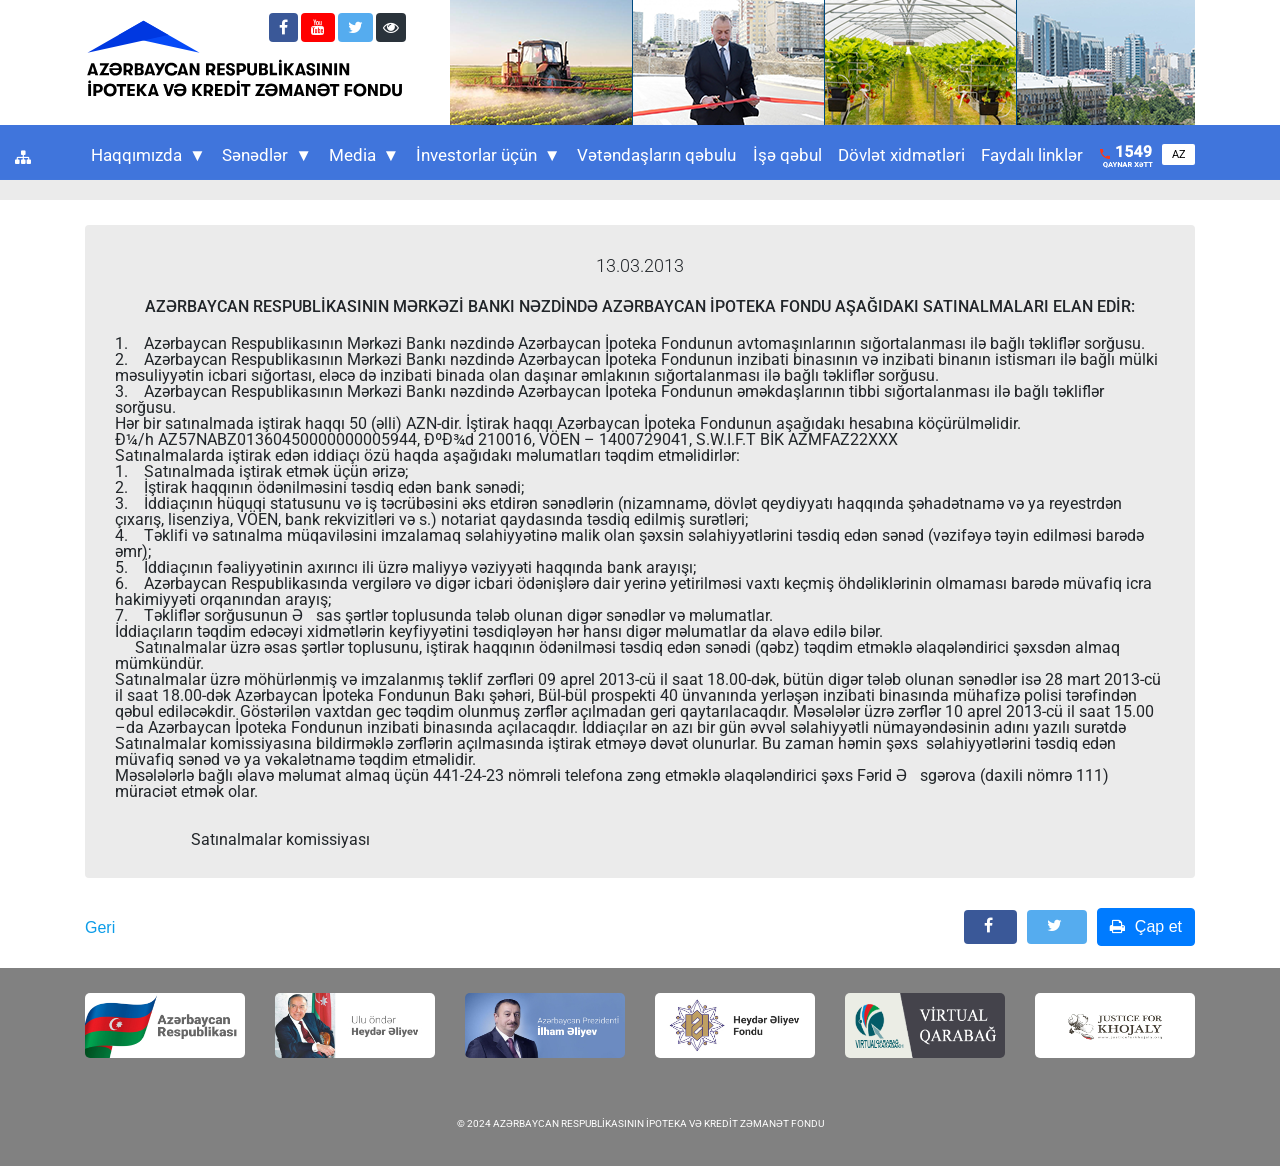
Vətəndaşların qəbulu (656, 155)
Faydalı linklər (1032, 155)
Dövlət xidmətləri (901, 155)
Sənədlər (267, 155)
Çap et (1146, 926)
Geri (100, 927)
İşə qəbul (787, 155)
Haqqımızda (148, 155)
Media (364, 155)
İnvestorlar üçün (488, 155)
